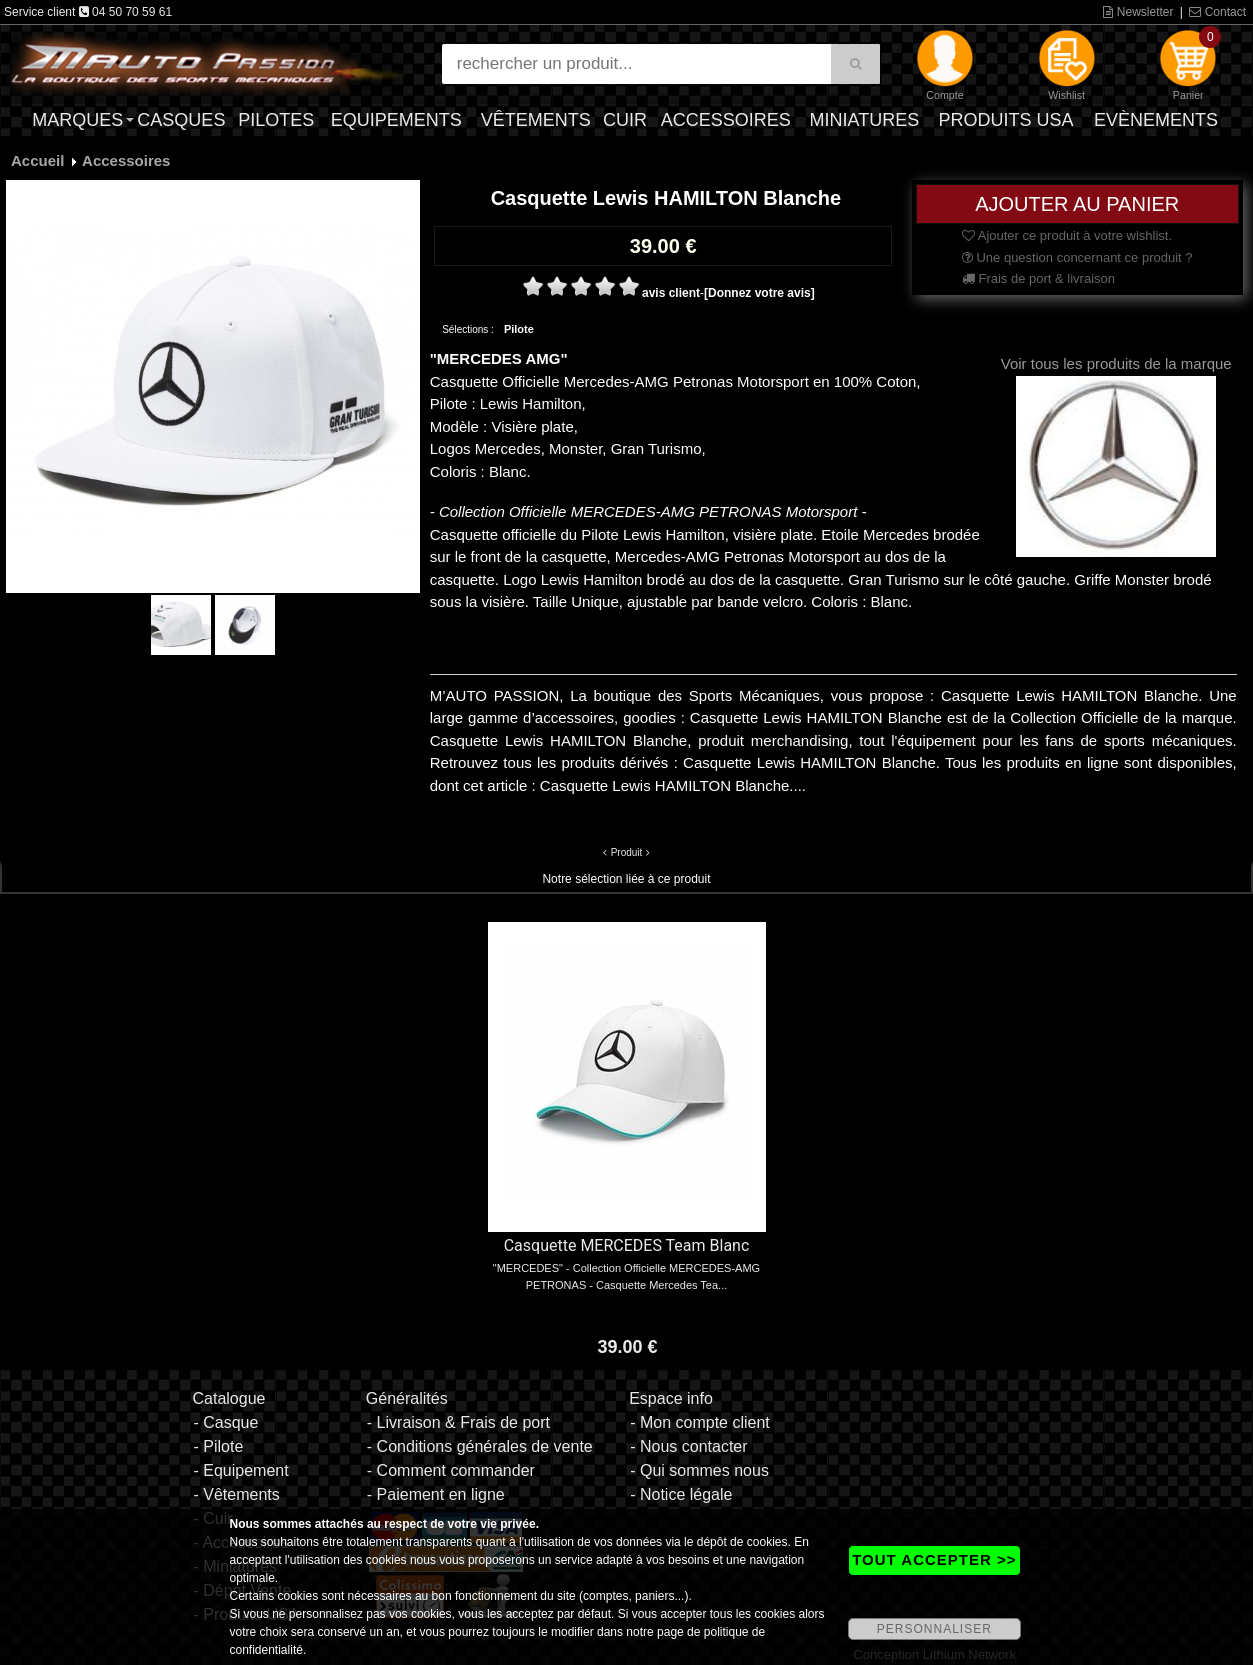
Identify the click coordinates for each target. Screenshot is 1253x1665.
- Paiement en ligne (436, 1494)
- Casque (225, 1422)
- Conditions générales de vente (480, 1446)
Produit (627, 852)
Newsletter (1138, 12)
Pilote (519, 329)
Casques (181, 120)
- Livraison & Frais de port (458, 1422)
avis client (671, 293)
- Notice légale (681, 1494)
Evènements (1156, 120)
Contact (1217, 12)
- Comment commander (451, 1470)
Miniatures (865, 120)
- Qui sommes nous (699, 1470)
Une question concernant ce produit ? (1077, 257)
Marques (77, 120)
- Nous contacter (688, 1446)
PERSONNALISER (934, 1629)
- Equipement (240, 1470)
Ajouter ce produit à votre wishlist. (1067, 235)
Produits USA (1006, 120)
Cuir (625, 120)
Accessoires (726, 120)
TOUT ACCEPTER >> (934, 1559)
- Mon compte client (700, 1422)
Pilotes (276, 120)
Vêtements (536, 120)
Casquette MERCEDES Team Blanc (627, 1245)
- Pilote (218, 1446)
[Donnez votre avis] (759, 293)
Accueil (37, 160)
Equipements (396, 120)
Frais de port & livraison (1038, 278)
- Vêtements (236, 1494)
